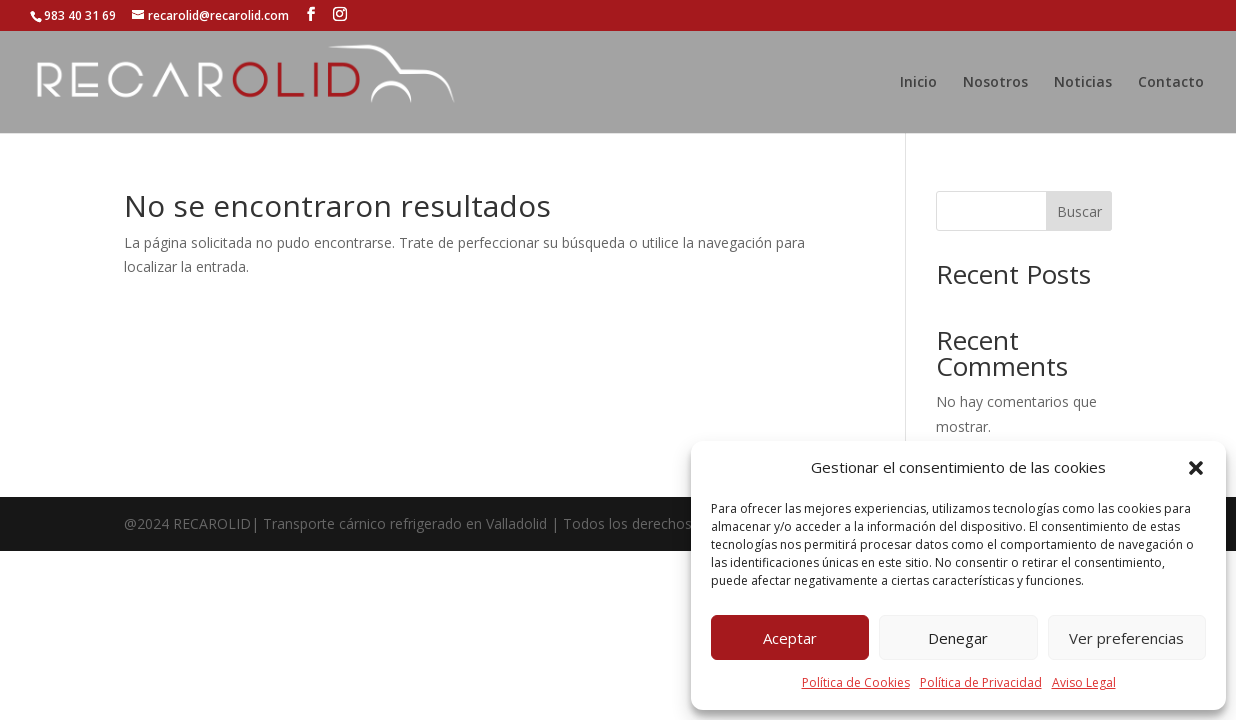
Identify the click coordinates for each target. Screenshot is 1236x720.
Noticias (1083, 83)
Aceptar (790, 638)
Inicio (918, 83)
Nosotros (995, 83)
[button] (1196, 468)
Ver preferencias (1126, 638)
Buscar (1079, 211)
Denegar (958, 638)
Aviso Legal (1084, 682)
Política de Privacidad (981, 682)
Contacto (1171, 83)
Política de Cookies (856, 682)
